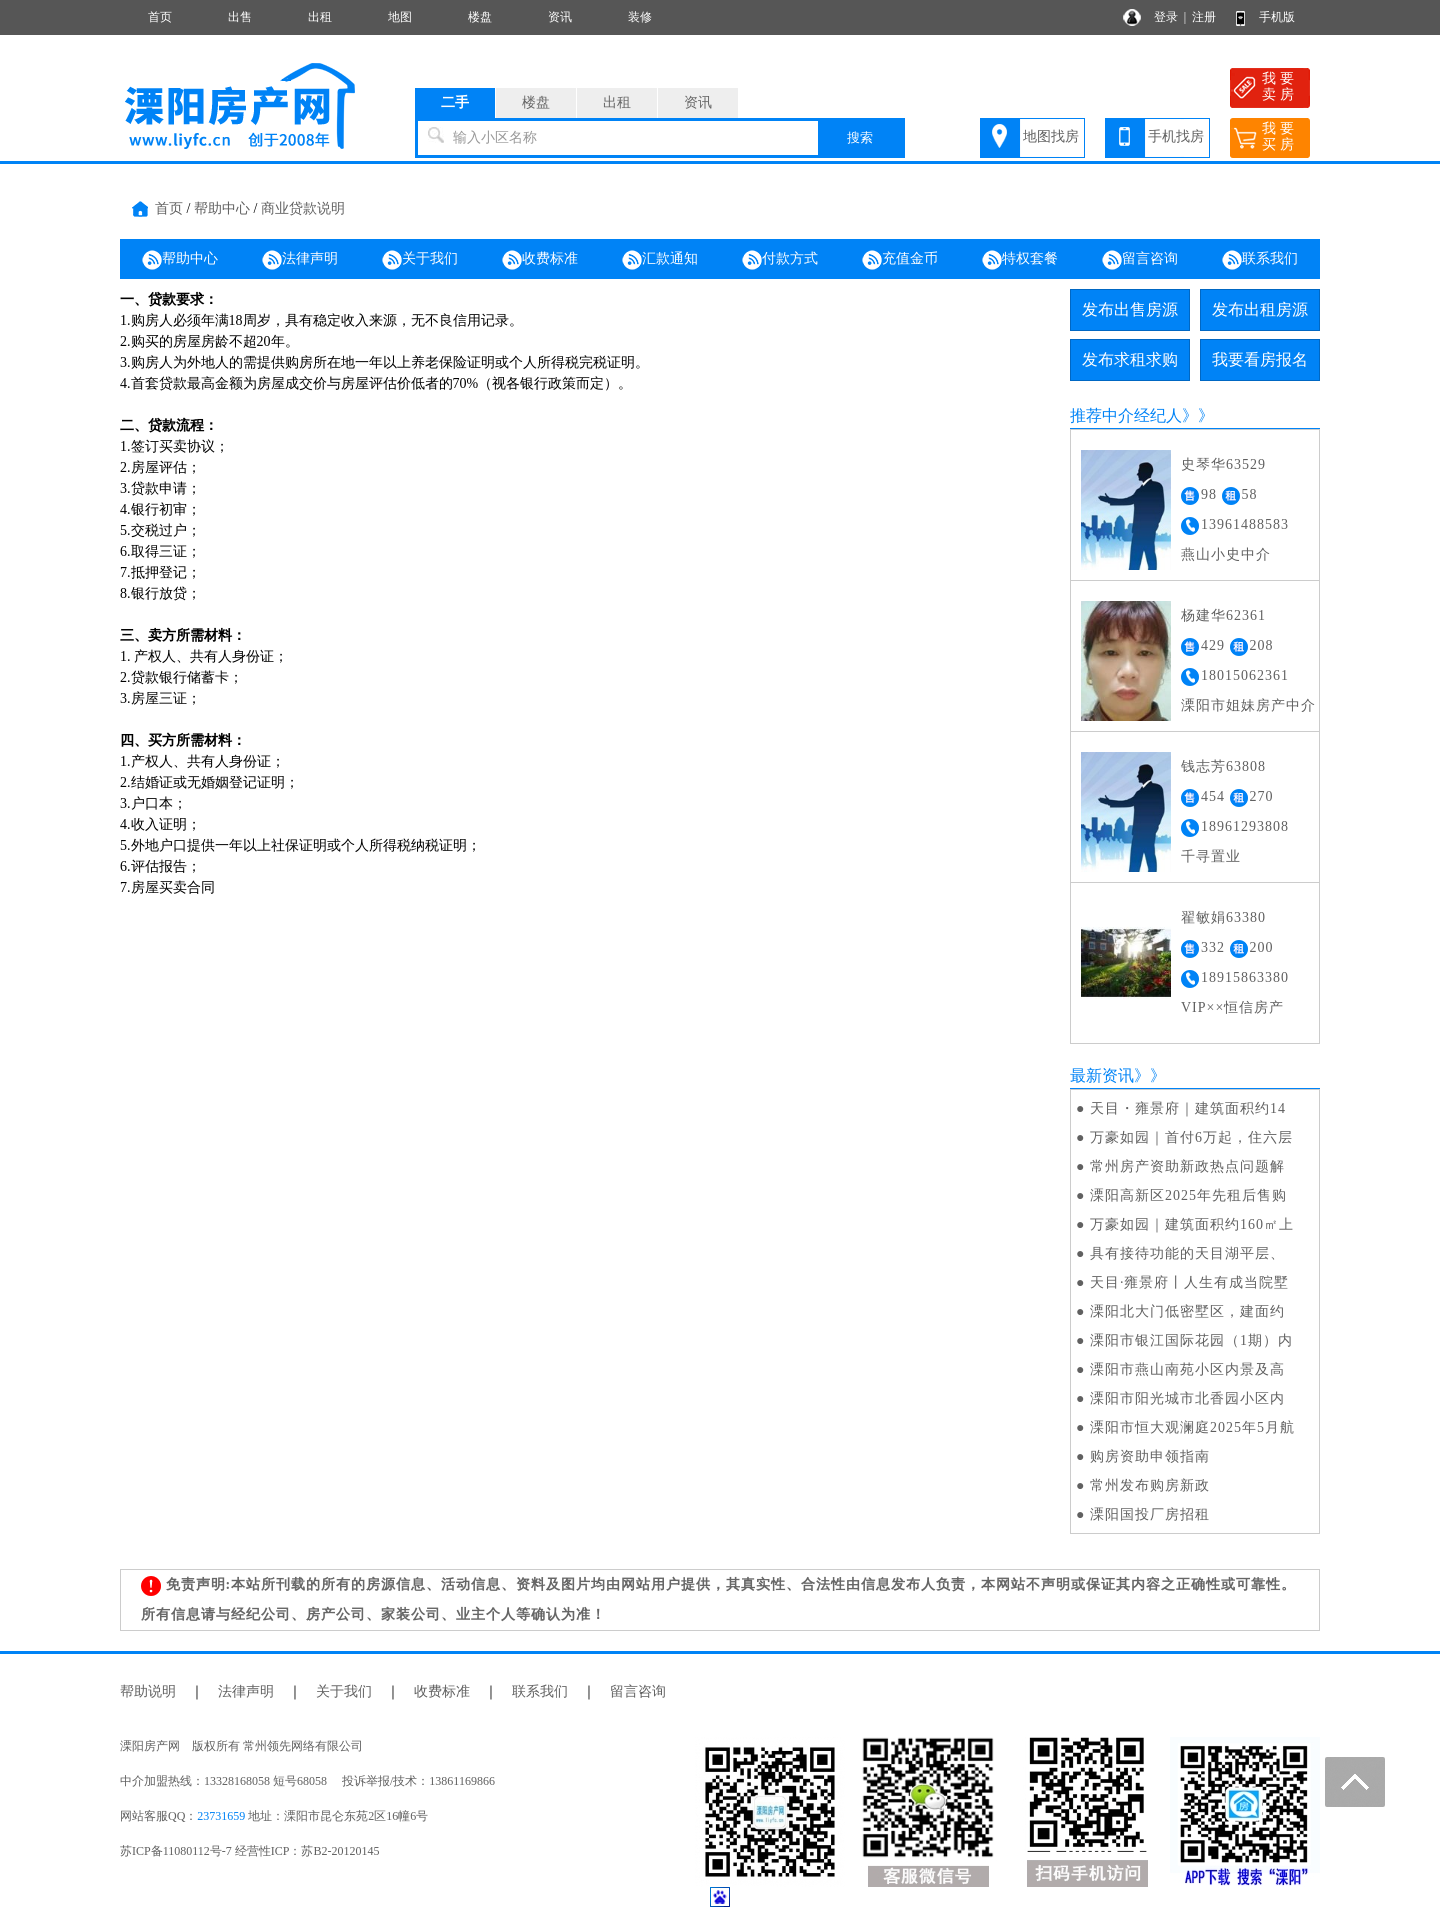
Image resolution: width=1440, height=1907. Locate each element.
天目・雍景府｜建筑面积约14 (1188, 1108)
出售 (240, 17)
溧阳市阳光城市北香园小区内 (1187, 1398)
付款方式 (780, 260)
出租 (320, 17)
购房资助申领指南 (1150, 1456)
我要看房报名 (1260, 359)
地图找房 (1051, 136)
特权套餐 (1020, 260)
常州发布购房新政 (1150, 1485)
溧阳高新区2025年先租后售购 (1188, 1195)
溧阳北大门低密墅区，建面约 (1187, 1311)
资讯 (560, 17)
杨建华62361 (1223, 615)
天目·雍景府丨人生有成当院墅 (1190, 1282)
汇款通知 (660, 260)
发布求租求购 (1130, 359)
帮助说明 (148, 1691)
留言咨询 (1140, 260)
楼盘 (480, 17)
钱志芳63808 (1223, 766)
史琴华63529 (1223, 464)
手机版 (1277, 17)
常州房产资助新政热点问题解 (1187, 1166)
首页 (160, 17)
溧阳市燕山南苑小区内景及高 (1187, 1369)
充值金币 (900, 260)
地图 (400, 17)
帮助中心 (222, 208)
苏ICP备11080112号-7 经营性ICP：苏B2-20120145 (249, 1851)
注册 (1204, 17)
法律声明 (300, 260)
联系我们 (1260, 260)
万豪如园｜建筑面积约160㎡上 (1192, 1224)
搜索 (860, 137)
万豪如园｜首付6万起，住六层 (1191, 1137)
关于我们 (420, 260)
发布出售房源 (1130, 309)
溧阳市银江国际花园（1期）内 (1191, 1340)
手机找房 (1176, 136)
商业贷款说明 (303, 208)
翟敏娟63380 (1223, 917)
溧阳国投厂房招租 (1150, 1514)
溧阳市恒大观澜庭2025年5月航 (1192, 1427)
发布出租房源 (1260, 309)
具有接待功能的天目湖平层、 (1187, 1253)
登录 (1166, 17)
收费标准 (540, 260)
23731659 (221, 1816)
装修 (640, 17)
